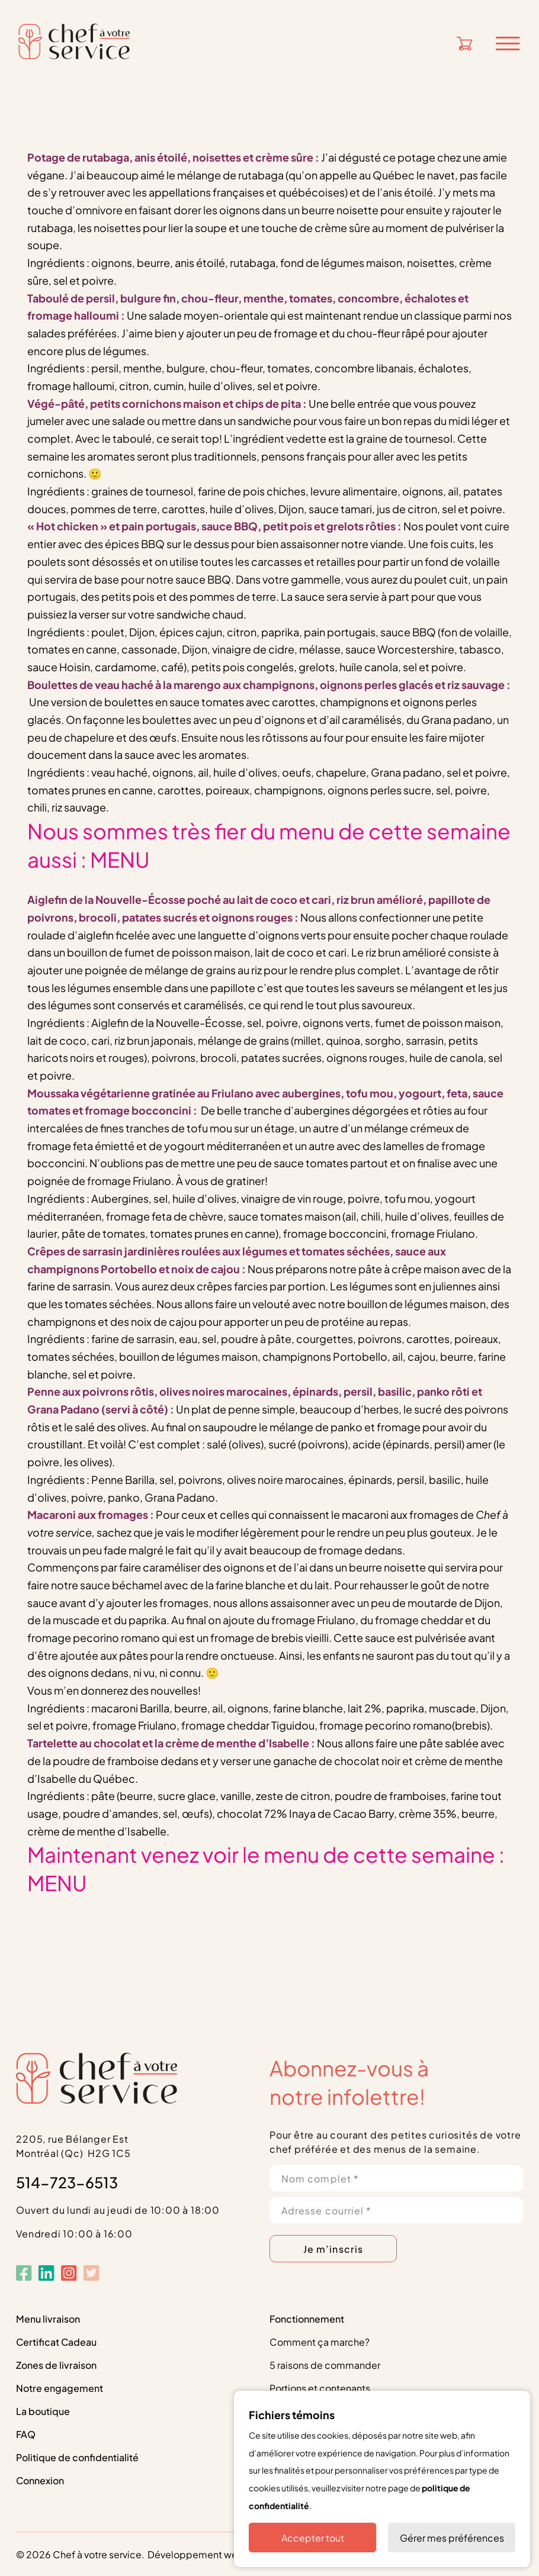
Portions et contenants (320, 2387)
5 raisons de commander (325, 2364)
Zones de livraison (56, 2364)
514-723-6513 (67, 2181)
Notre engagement (59, 2387)
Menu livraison (48, 2318)
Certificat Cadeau (56, 2341)
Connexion (40, 2480)
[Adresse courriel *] (396, 2210)
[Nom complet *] (396, 2178)
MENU (120, 858)
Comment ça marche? (320, 2341)
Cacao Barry (363, 1812)
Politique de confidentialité (77, 2457)
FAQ (26, 2434)
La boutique (43, 2411)
